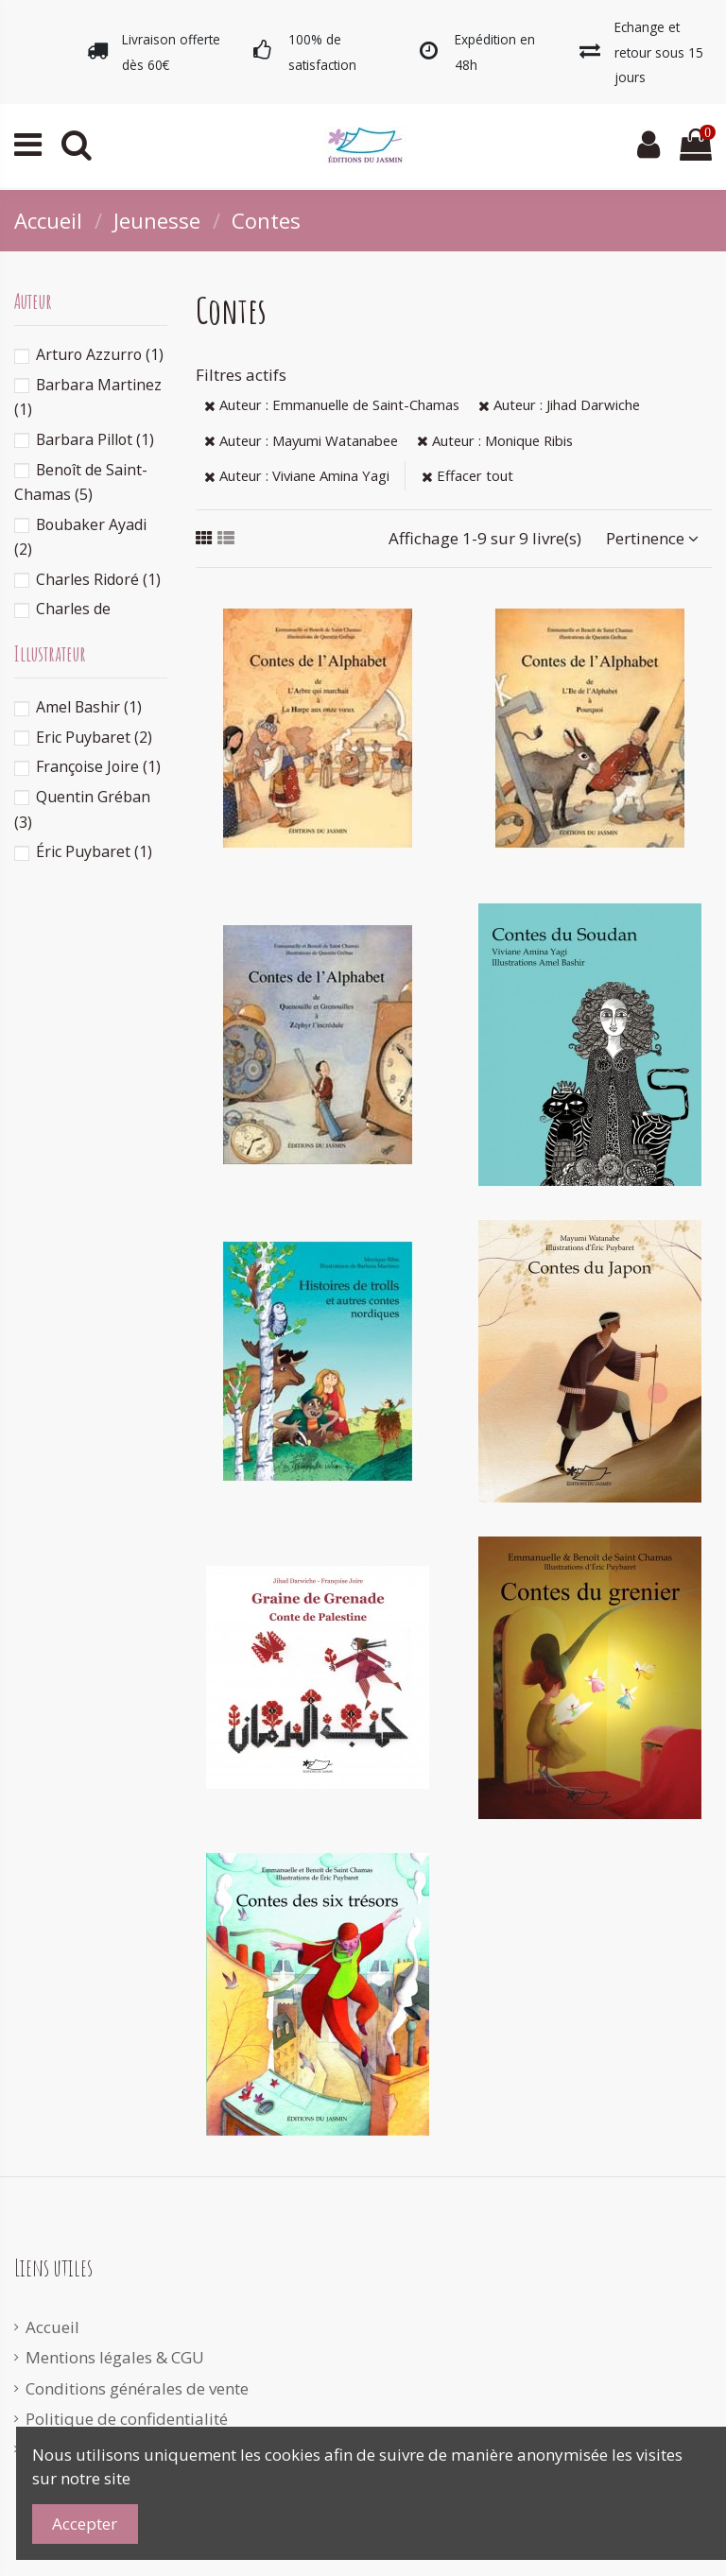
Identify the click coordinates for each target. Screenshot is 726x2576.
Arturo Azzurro (100, 354)
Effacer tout (467, 475)
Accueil (52, 2327)
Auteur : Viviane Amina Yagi (296, 475)
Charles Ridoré (98, 579)
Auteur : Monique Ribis (495, 440)
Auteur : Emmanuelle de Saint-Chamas (331, 404)
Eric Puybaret (94, 737)
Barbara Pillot (95, 439)
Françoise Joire (98, 766)
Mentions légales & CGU (115, 2357)
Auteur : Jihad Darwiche (559, 404)
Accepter (84, 2523)
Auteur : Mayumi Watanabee (301, 440)
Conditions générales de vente (137, 2388)
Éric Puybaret (94, 851)
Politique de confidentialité (127, 2419)
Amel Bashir (89, 706)
